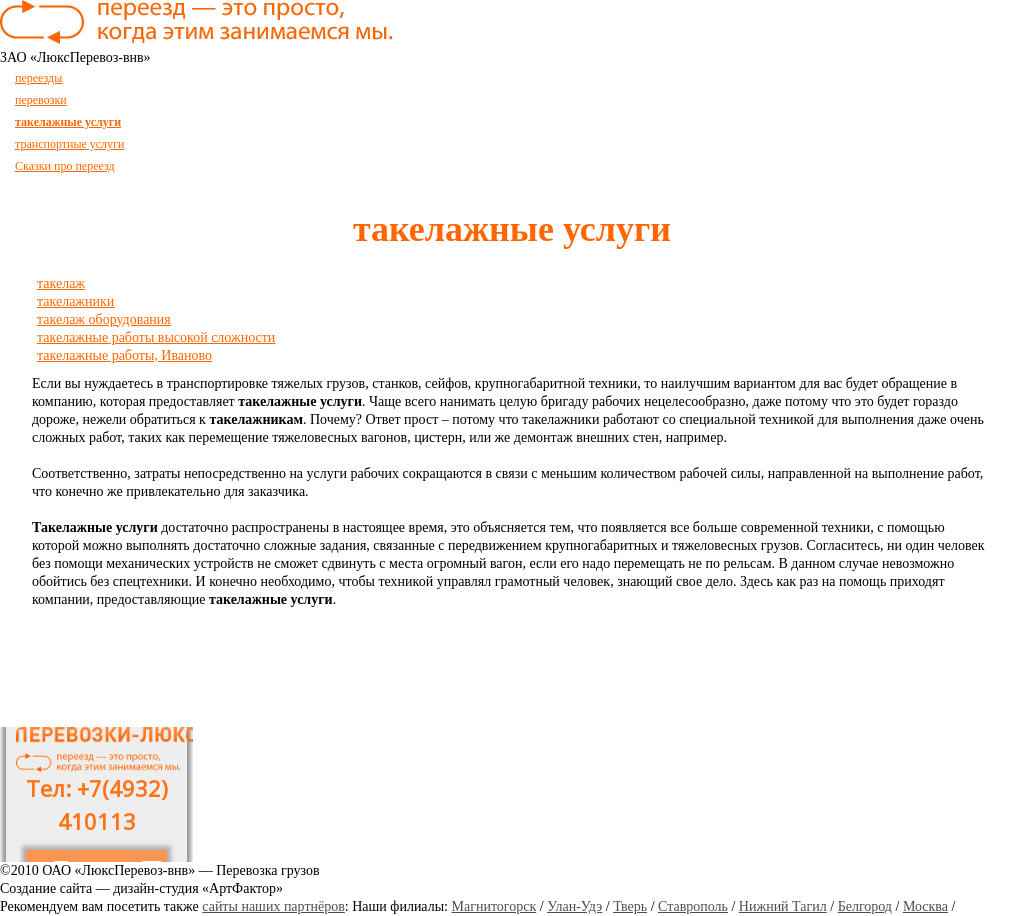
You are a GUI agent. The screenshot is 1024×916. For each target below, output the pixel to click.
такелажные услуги (68, 122)
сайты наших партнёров (273, 906)
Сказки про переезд (65, 166)
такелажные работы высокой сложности (156, 337)
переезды (38, 78)
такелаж (61, 283)
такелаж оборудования (104, 319)
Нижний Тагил (783, 906)
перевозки (41, 100)
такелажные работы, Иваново (124, 355)
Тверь (630, 906)
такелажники (75, 301)
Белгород (865, 906)
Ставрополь (693, 906)
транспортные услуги (69, 144)
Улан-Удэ (574, 906)
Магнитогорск (494, 906)
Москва (925, 906)
